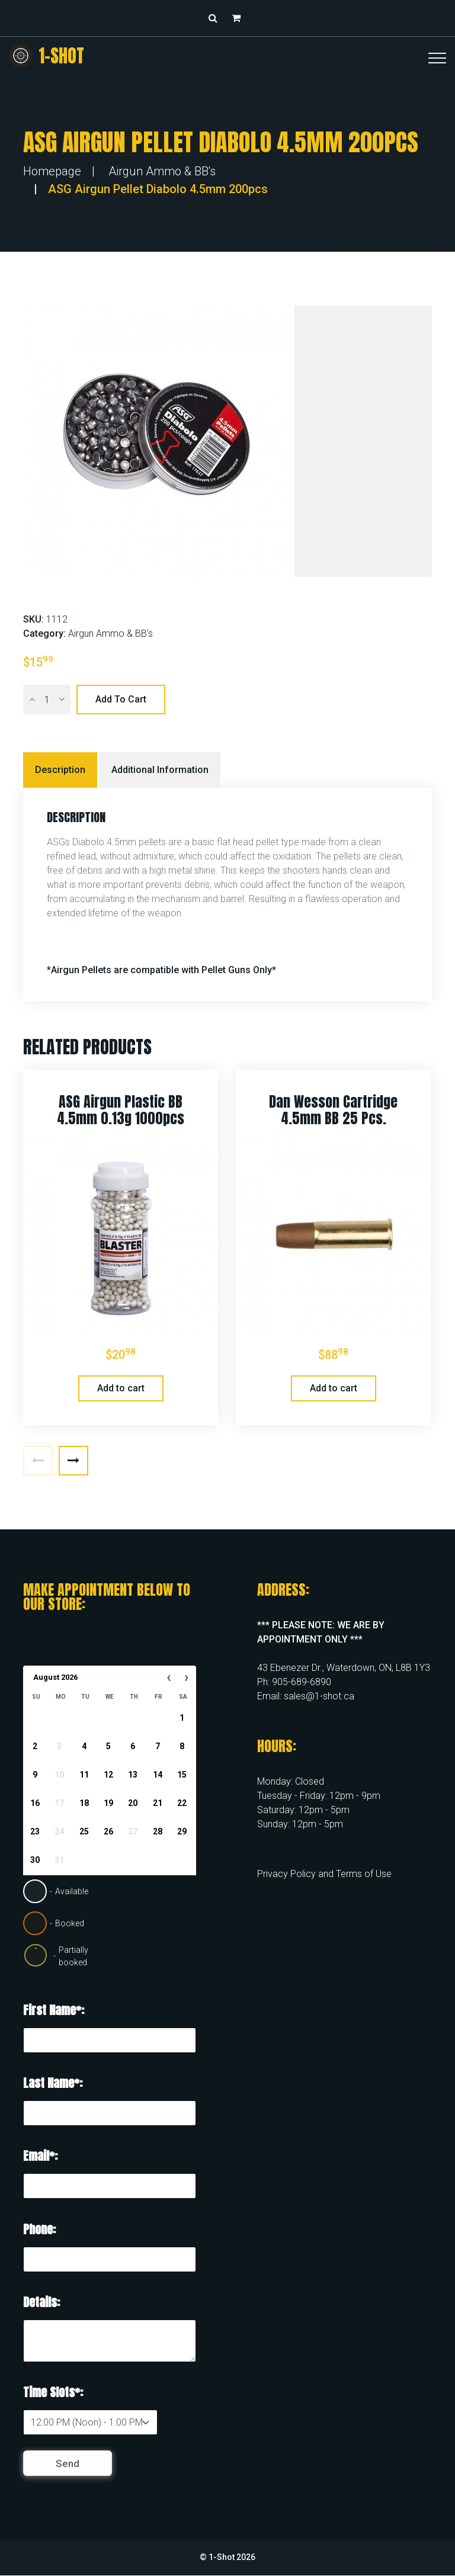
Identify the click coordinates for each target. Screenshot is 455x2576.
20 (132, 1803)
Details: (41, 2302)
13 (132, 1774)
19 (108, 1803)
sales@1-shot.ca (319, 1696)
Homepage (52, 171)
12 (108, 1774)
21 (157, 1803)
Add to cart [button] (121, 1388)
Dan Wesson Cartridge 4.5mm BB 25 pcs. (333, 1110)
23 (35, 1831)
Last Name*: (52, 2083)
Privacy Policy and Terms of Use (324, 1873)
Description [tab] (60, 769)
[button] (239, 18)
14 (157, 1774)
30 (35, 1860)
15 (182, 1774)
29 (182, 1831)
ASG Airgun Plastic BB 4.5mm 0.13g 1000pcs (120, 1110)
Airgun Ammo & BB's (162, 171)
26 (108, 1831)
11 (84, 1774)
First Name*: (53, 2010)
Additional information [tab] (160, 769)
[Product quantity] (47, 699)
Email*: (40, 2156)
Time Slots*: (53, 2392)
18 (84, 1803)
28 (157, 1831)
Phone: (39, 2229)
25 (84, 1831)
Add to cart (120, 699)
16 (35, 1803)
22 (182, 1803)
